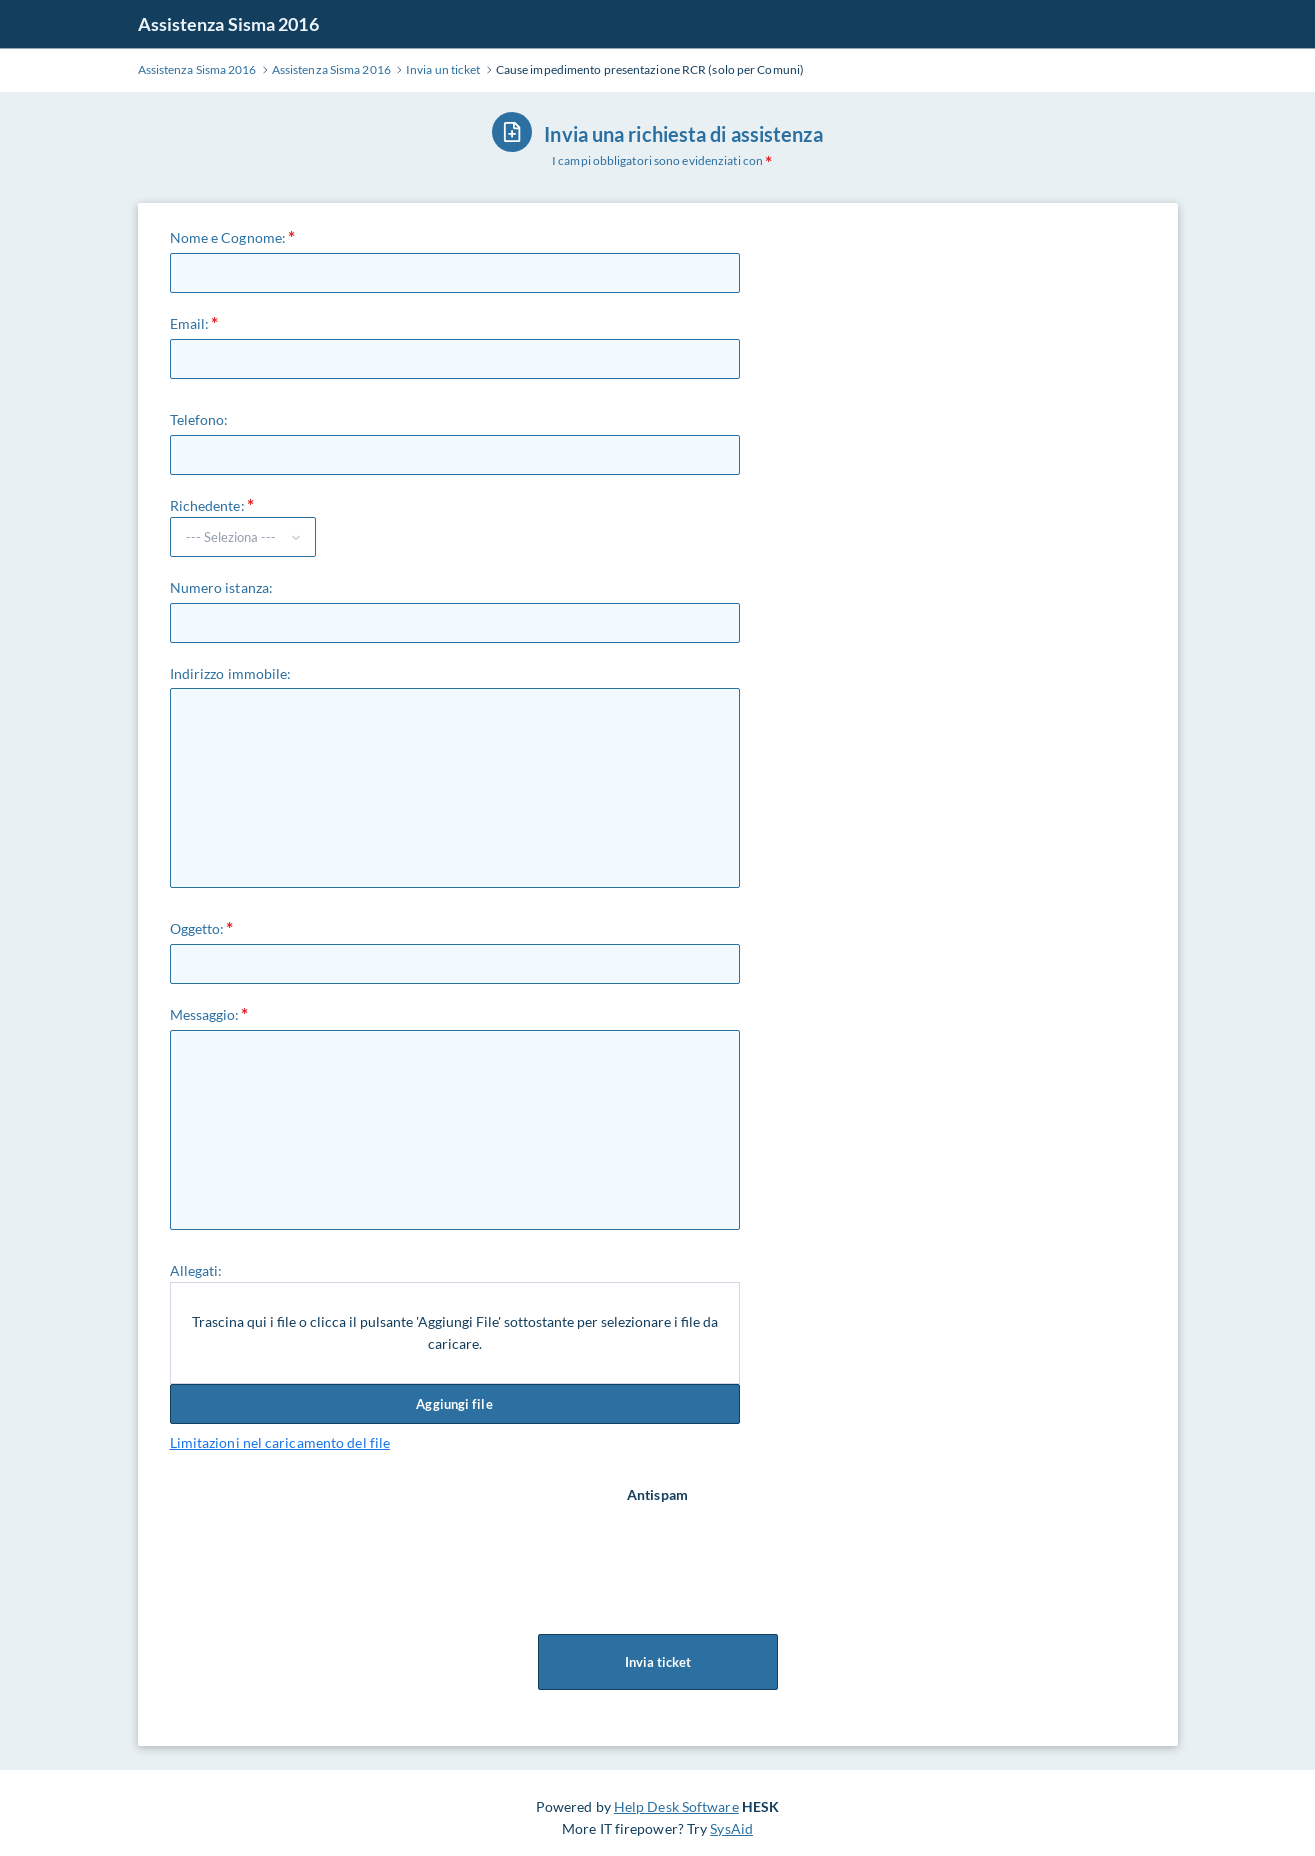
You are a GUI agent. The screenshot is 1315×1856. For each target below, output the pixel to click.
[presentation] (660, 1545)
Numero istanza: (222, 587)
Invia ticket (658, 1662)
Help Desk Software (676, 1806)
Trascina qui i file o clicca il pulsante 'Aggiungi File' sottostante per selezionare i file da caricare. (455, 1332)
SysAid (731, 1828)
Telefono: (199, 419)
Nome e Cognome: (228, 237)
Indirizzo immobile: (231, 673)
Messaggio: (205, 1014)
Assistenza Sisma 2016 (228, 24)
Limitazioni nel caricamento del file (280, 1442)
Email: (190, 323)
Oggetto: (197, 928)
